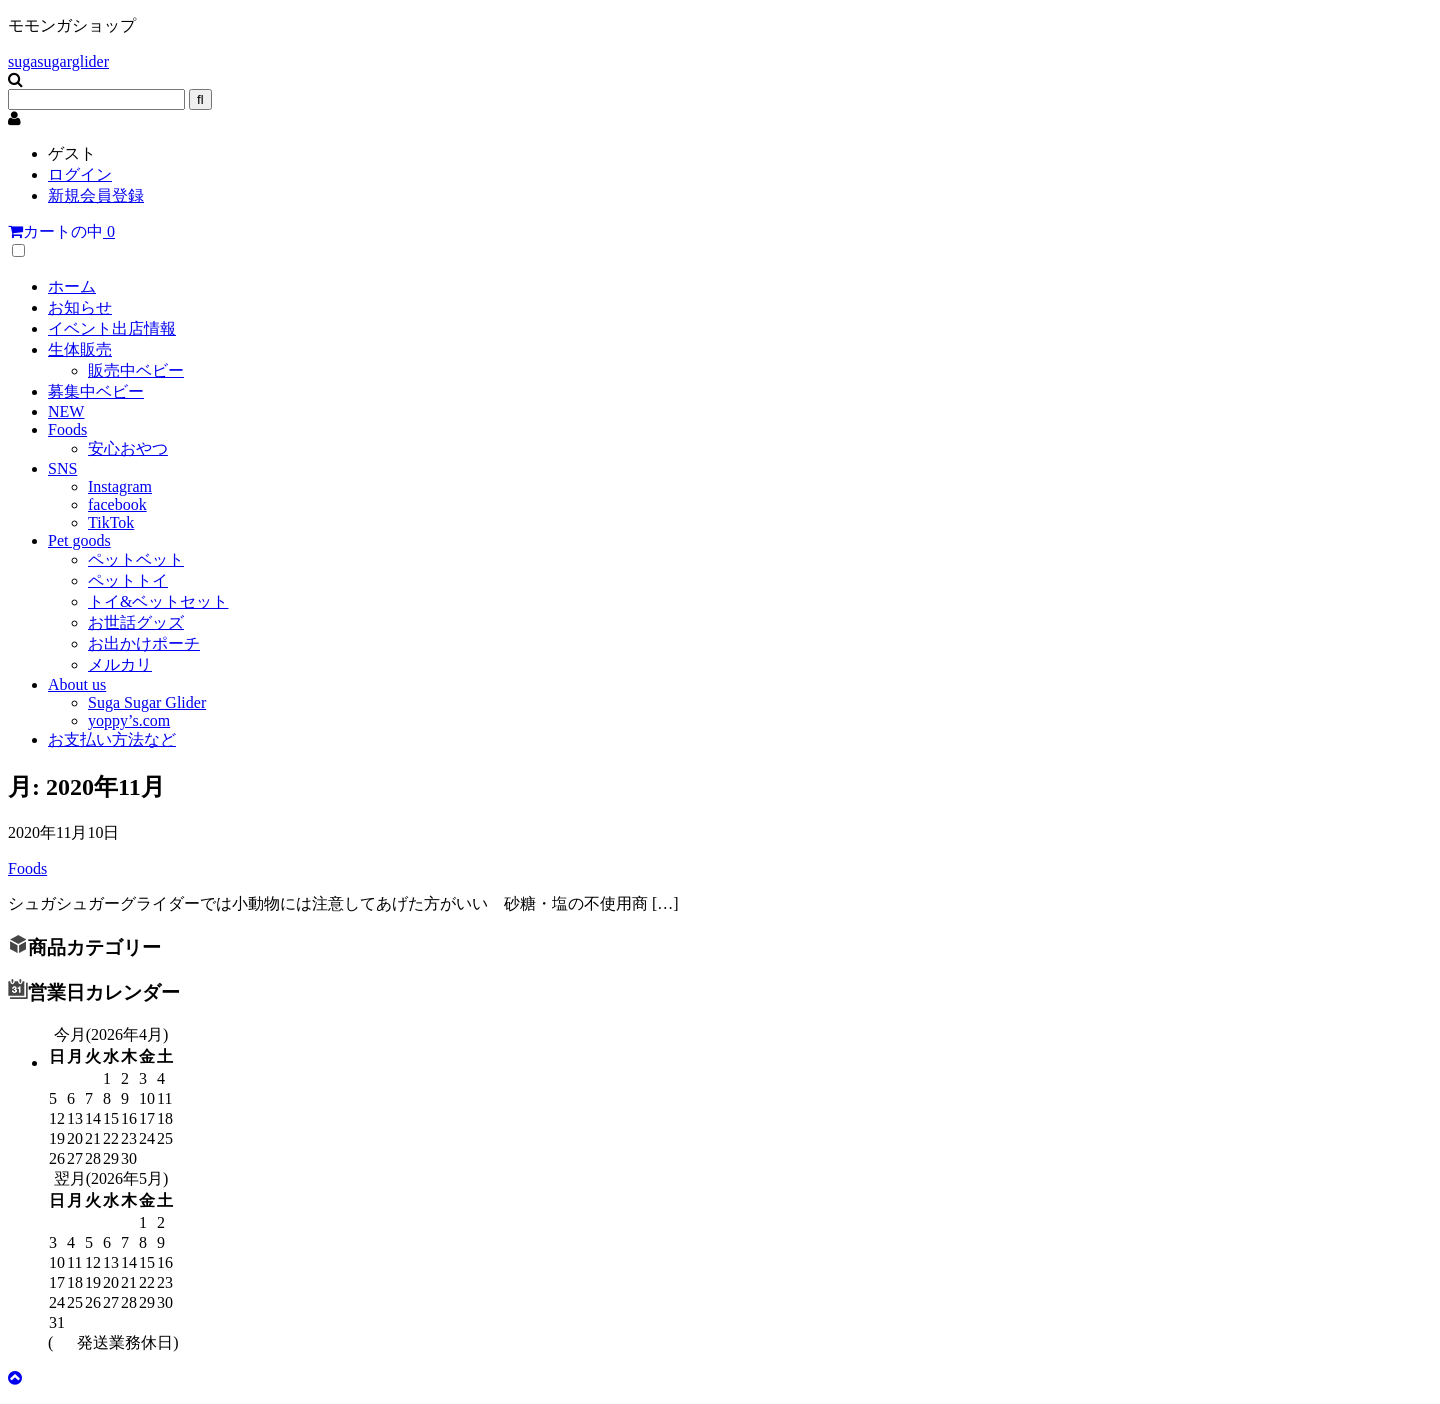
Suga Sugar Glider (147, 702)
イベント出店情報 (112, 328)
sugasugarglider (58, 61)
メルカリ (120, 664)
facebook (117, 504)
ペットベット (136, 559)
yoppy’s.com (129, 720)
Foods (67, 429)
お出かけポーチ (144, 643)
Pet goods (79, 540)
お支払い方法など (112, 739)
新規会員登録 (96, 195)
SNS (62, 468)
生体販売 (80, 349)
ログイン (80, 174)
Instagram (120, 486)
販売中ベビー (136, 370)
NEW (66, 411)
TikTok (111, 522)
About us (77, 684)
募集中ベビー (96, 391)
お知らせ (80, 307)
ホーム (72, 286)
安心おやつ (128, 448)
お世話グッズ (136, 622)
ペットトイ (128, 580)
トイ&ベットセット (158, 601)
